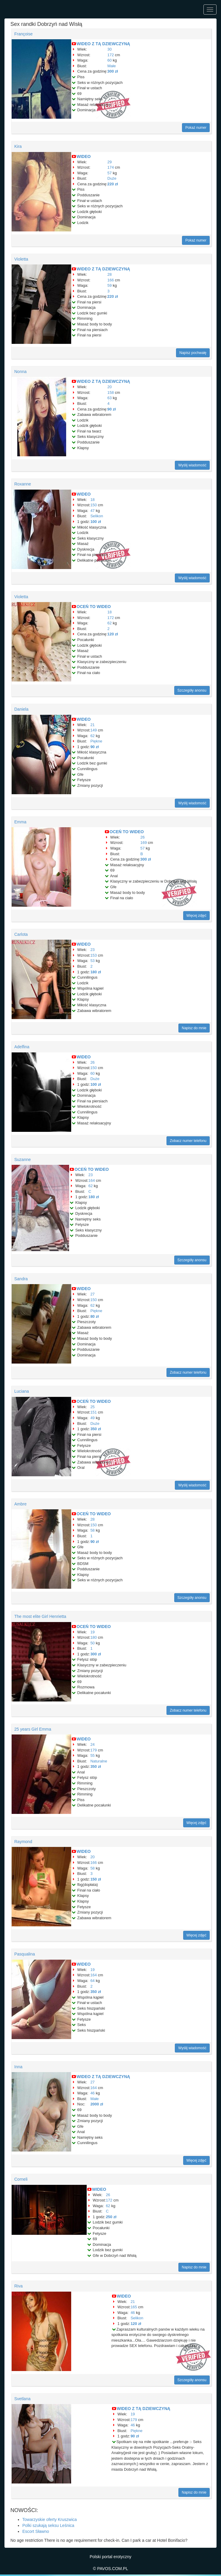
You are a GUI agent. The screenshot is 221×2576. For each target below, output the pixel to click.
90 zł (112, 409)
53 (92, 960)
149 (93, 730)
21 (92, 725)
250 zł (111, 2217)
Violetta (21, 259)
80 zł (94, 1316)
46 (92, 2093)
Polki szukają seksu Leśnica (48, 2525)
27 (92, 1294)
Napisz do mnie (194, 1028)
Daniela (21, 709)
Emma (20, 822)
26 (142, 837)
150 (93, 505)
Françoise (23, 34)
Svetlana (22, 2398)
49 (92, 1418)
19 (92, 1632)
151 (93, 1412)
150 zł (95, 1879)
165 (133, 2307)
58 (92, 1530)
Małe (112, 66)
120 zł (113, 634)
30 (110, 49)
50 (92, 1643)
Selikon (96, 516)
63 (110, 398)
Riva (18, 2286)
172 (111, 55)
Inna (18, 2066)
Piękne (96, 741)
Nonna (20, 371)
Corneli (20, 2179)
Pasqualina (24, 1954)
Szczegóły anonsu (192, 690)
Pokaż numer (195, 128)
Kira (18, 146)
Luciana (21, 1391)
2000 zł (96, 2104)
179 (93, 1750)
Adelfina (21, 1046)
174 (111, 167)
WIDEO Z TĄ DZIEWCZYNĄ (103, 43)
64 (92, 1980)
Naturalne (98, 1761)
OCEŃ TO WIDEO (94, 606)
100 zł (95, 521)
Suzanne (22, 1159)
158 (111, 392)
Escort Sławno (35, 2531)
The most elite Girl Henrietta (40, 1616)
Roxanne (22, 484)
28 (110, 274)
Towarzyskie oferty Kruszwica (49, 2519)
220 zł (113, 184)
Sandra (21, 1278)
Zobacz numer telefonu (188, 1141)
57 (110, 173)
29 (110, 162)
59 (110, 285)
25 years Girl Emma (32, 1729)
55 (92, 1755)
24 (92, 1744)
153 (93, 955)
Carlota (21, 934)
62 (110, 623)
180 (93, 1637)
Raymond (23, 1841)
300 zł (113, 71)
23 (92, 949)
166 (111, 280)
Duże (112, 178)
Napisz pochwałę (192, 353)
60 (110, 60)
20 (110, 387)
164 (91, 1180)
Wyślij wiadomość (192, 465)
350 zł (95, 1429)
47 (92, 510)
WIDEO (84, 156)
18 (92, 499)
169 (143, 842)
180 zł (95, 972)
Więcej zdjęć (196, 915)
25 (92, 1407)
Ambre (20, 1504)
